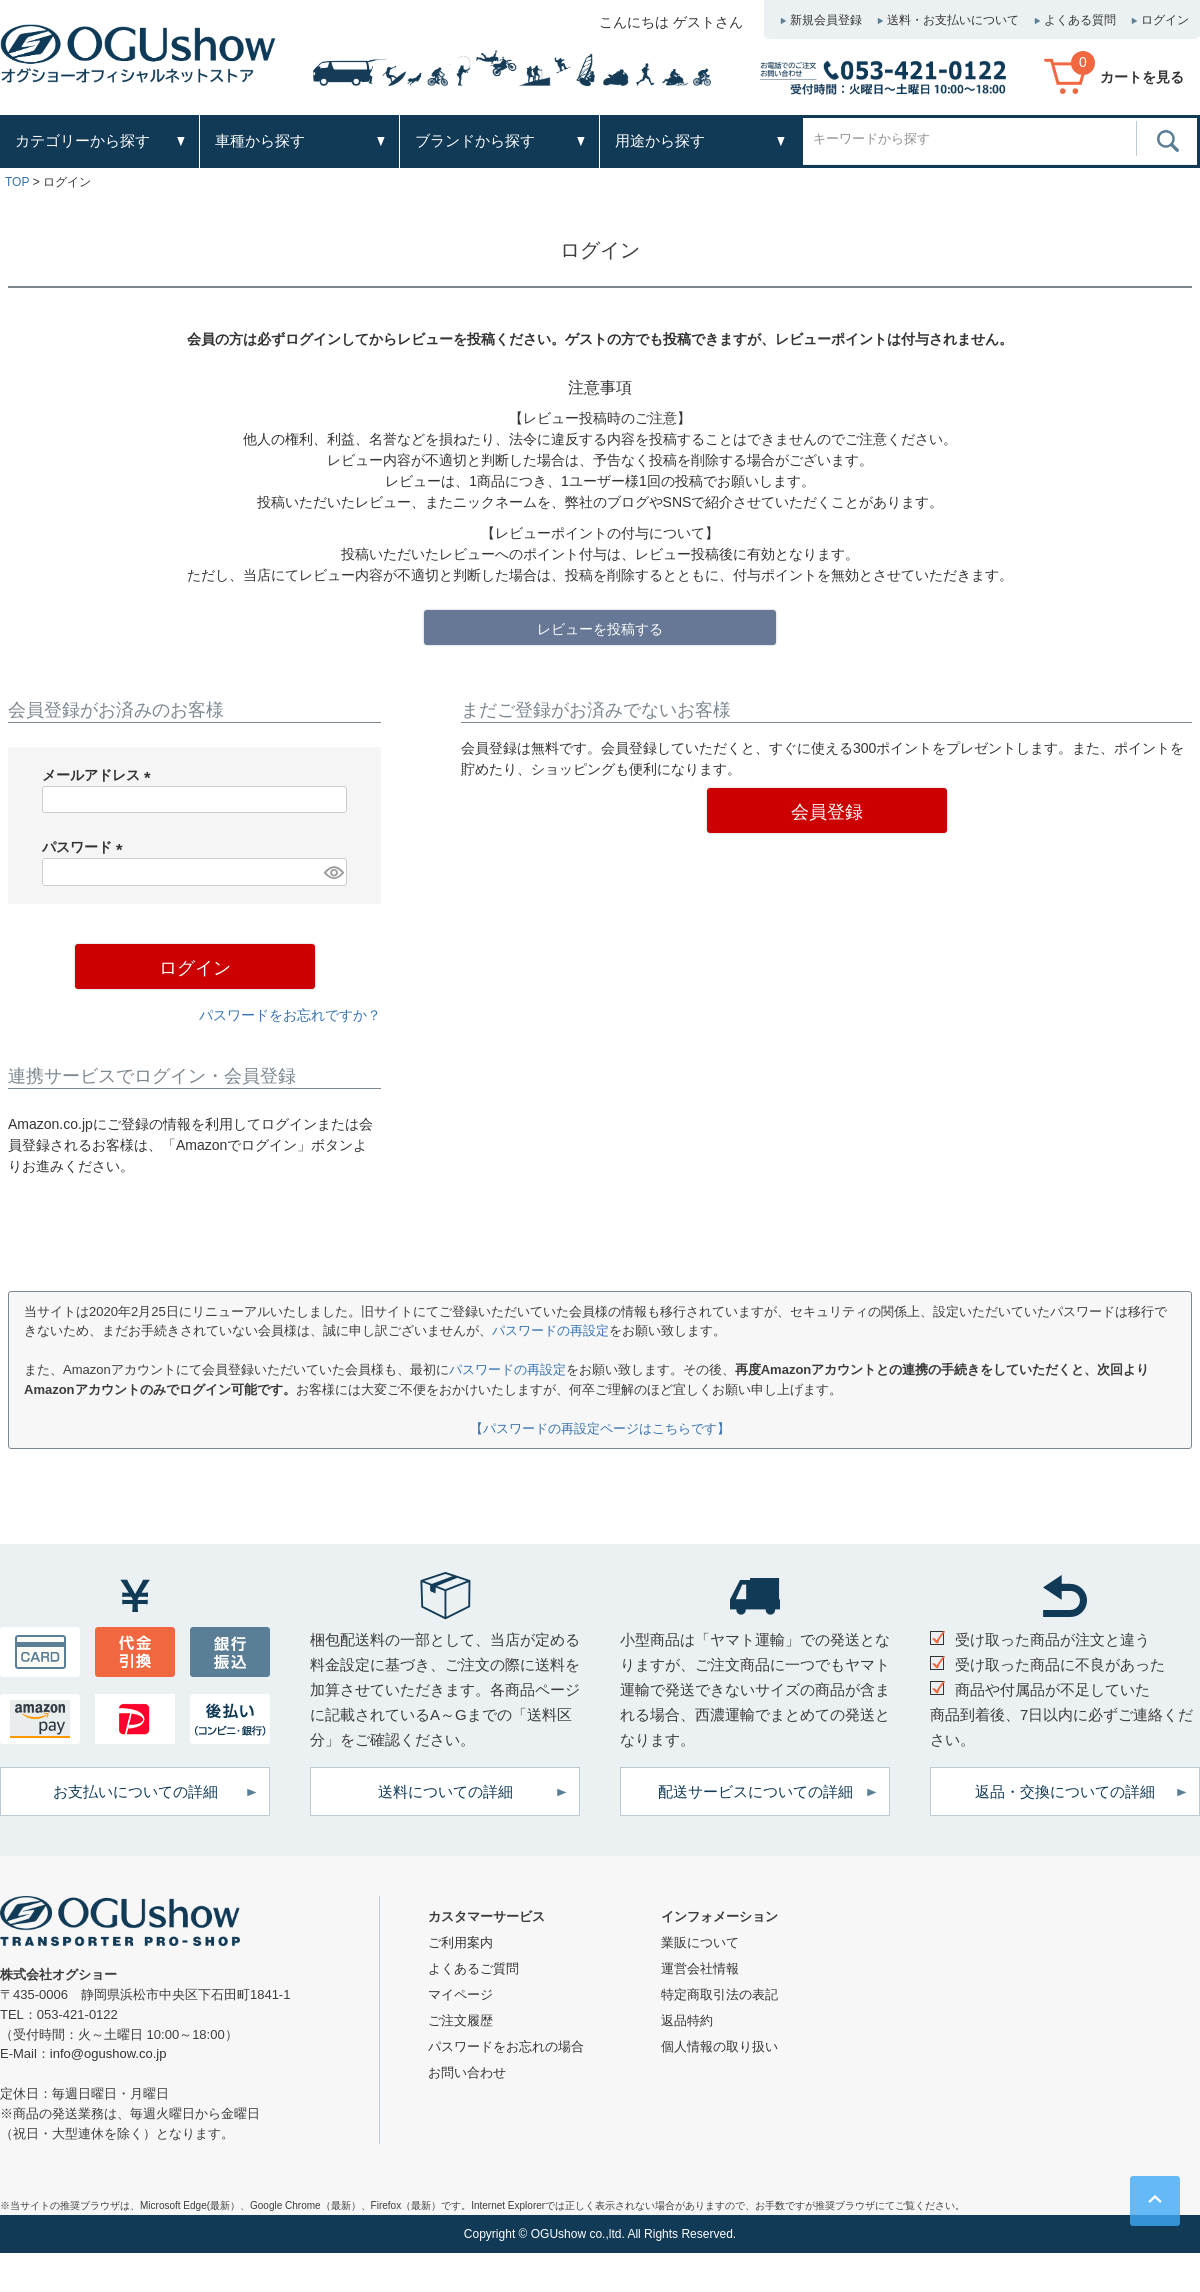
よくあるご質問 (473, 1968)
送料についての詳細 (445, 1791)
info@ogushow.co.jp (108, 2053)
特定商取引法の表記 (719, 1994)
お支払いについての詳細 (135, 1791)
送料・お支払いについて (953, 20)
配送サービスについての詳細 (755, 1791)
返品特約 (687, 2020)
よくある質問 (1080, 20)
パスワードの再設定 (550, 1330)
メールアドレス (100, 775)
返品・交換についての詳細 (1065, 1791)
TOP (17, 182)
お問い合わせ (467, 2072)
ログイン (1165, 20)
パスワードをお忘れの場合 (506, 2046)
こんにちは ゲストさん (671, 22)
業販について (700, 1942)
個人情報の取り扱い (719, 2046)
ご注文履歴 (460, 2020)
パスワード (86, 847)
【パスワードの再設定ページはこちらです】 (600, 1428)
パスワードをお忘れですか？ (290, 1015)
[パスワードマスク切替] (332, 872)
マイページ (460, 1994)
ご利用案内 (460, 1942)
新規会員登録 (826, 20)
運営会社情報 (700, 1968)
